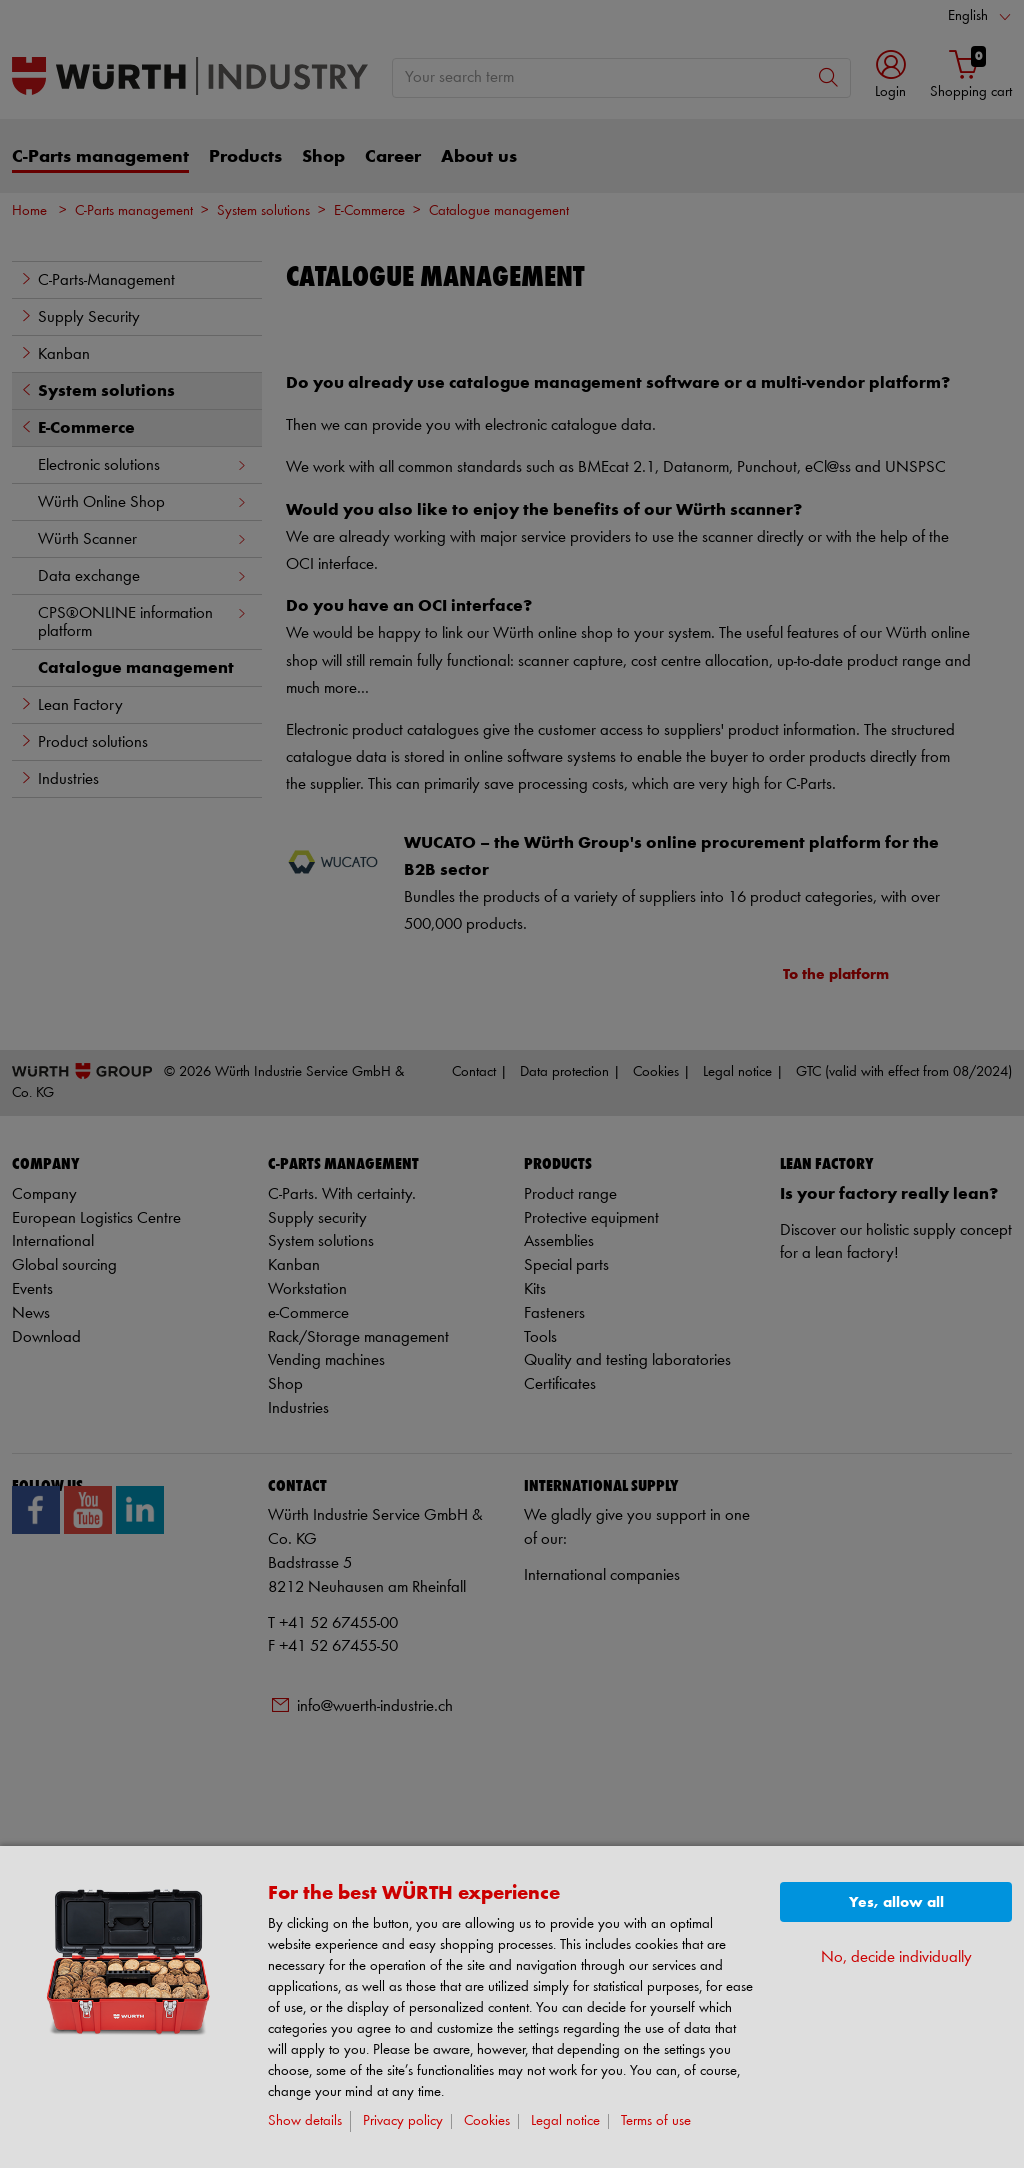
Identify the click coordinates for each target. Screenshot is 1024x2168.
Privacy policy (403, 2121)
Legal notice (565, 2121)
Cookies (487, 2121)
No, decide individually (896, 1957)
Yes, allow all (896, 1902)
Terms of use (656, 2121)
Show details (305, 2121)
